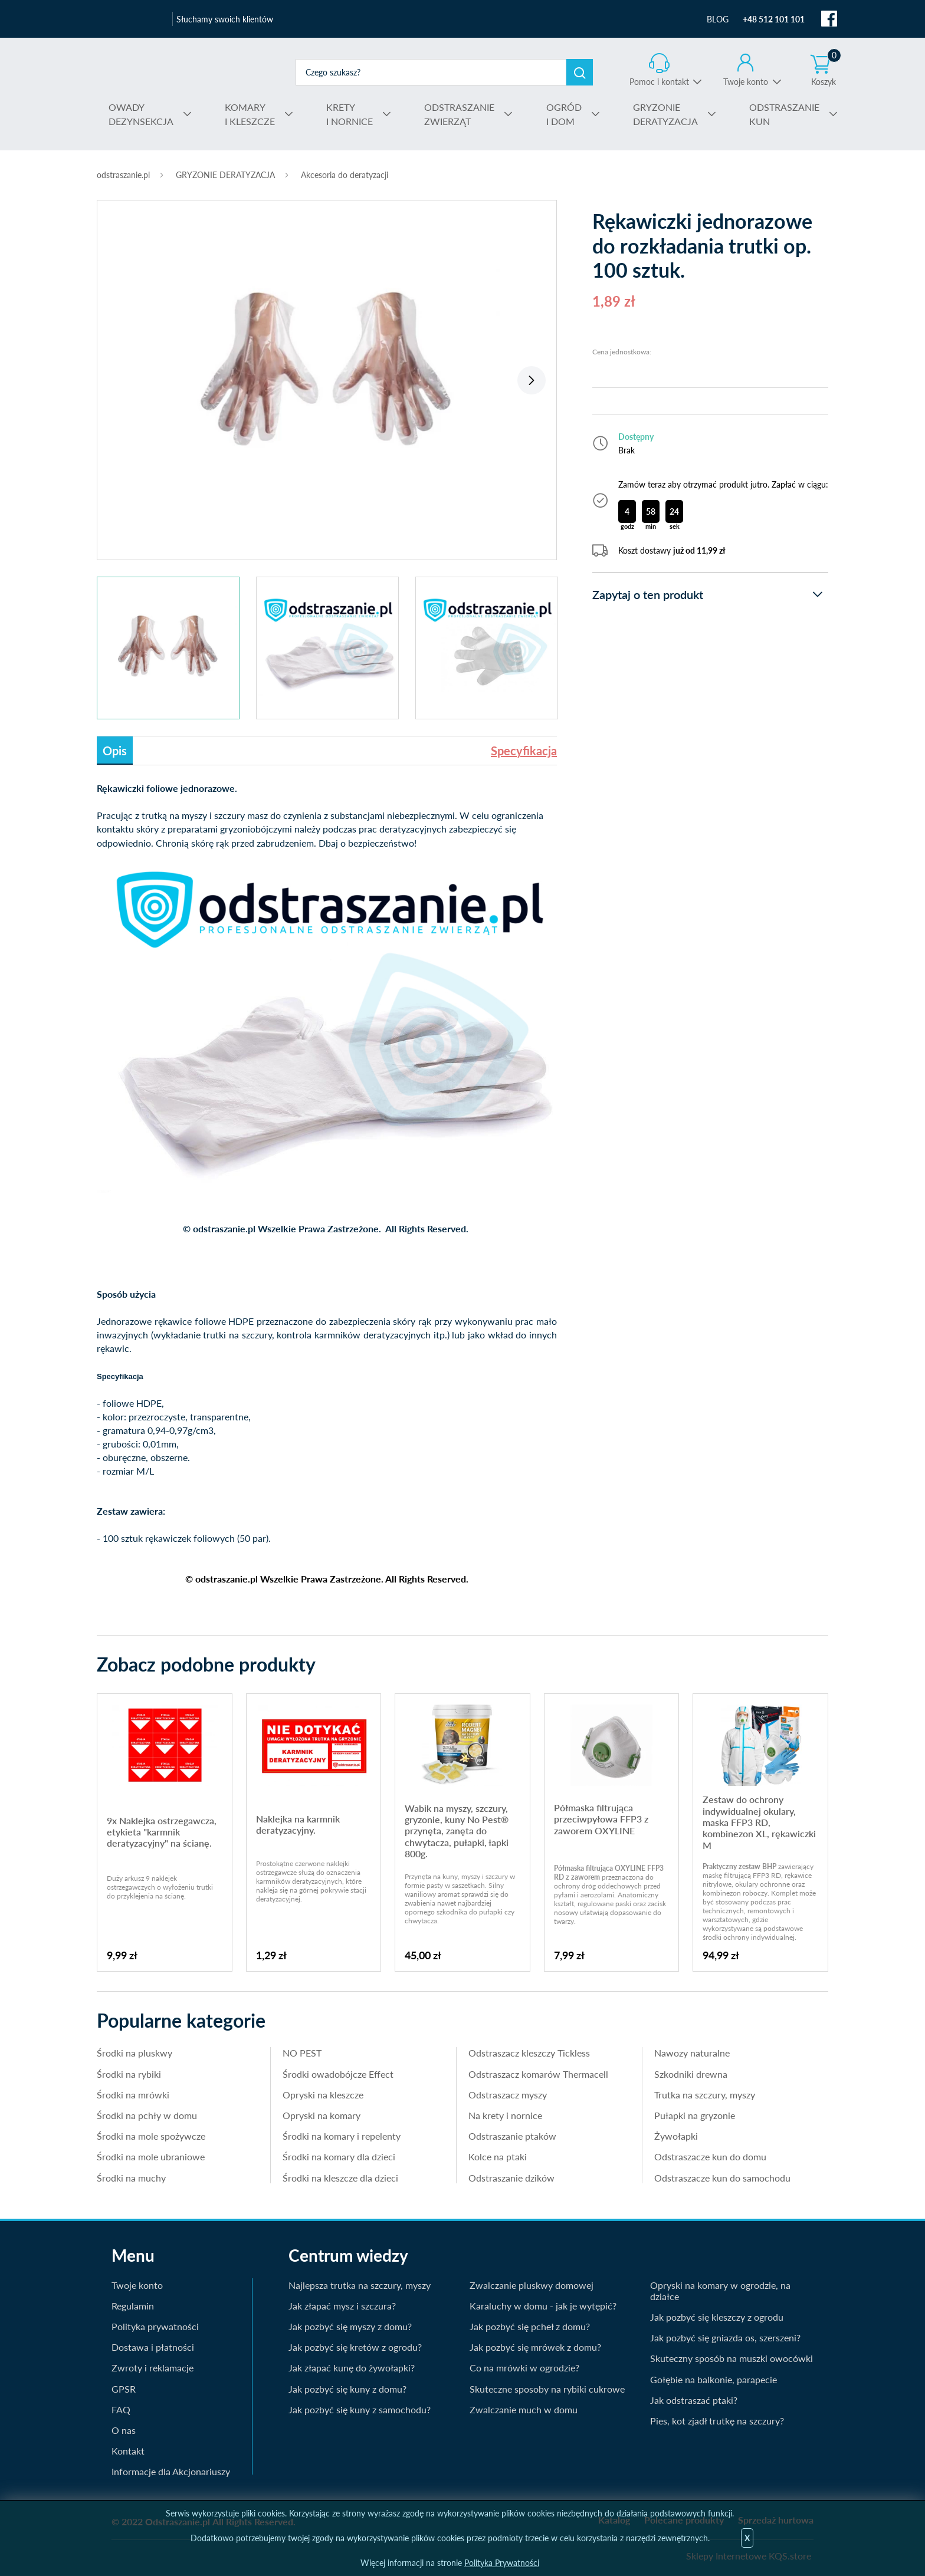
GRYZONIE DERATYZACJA (225, 175)
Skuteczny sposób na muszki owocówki (731, 2358)
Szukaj (579, 72)
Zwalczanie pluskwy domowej (531, 2285)
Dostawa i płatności (152, 2347)
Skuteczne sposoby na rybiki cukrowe (547, 2388)
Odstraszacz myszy (507, 2094)
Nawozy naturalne (692, 2052)
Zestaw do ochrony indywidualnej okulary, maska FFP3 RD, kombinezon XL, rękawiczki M (759, 1822)
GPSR (123, 2388)
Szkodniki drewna (690, 2074)
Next (531, 380)
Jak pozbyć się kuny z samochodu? (359, 2409)
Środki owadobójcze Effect (338, 2074)
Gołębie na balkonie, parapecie (713, 2379)
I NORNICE (349, 113)
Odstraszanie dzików (511, 2177)
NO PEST (302, 2052)
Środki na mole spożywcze (151, 2135)
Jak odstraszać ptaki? (693, 2400)
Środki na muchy (131, 2177)
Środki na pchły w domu (147, 2115)
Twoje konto (745, 82)
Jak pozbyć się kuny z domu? (347, 2388)
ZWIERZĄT (459, 113)
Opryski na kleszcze (323, 2094)
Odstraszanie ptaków (512, 2135)
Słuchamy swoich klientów (224, 19)
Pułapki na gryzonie (694, 2115)
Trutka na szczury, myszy (704, 2094)
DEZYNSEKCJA (141, 113)
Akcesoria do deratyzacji (344, 175)
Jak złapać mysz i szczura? (342, 2305)
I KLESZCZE (250, 113)
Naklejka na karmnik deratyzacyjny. (298, 1824)
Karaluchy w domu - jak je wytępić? (543, 2305)
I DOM (564, 113)
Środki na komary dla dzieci (339, 2156)
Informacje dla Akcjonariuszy (170, 2471)
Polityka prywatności (155, 2326)
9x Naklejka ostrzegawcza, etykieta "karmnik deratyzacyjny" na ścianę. (162, 1832)
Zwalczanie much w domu (524, 2409)
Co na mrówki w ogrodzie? (524, 2367)
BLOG (718, 19)
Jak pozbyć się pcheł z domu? (530, 2326)
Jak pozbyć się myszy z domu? (350, 2326)
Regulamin (132, 2305)
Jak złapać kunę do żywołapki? (351, 2367)
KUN (784, 113)
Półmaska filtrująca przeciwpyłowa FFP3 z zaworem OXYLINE (601, 1819)
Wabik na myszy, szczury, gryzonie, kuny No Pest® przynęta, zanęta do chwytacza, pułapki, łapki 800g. (457, 1830)
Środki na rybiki (129, 2074)
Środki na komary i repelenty (342, 2135)
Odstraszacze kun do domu (710, 2156)
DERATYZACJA (665, 113)
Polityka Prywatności (501, 2563)
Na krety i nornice (505, 2115)
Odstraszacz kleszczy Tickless (529, 2052)
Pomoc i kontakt (659, 82)
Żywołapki (676, 2135)
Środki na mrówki (133, 2094)
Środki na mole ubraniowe (151, 2156)
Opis (115, 750)
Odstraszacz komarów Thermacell (538, 2074)
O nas (123, 2430)
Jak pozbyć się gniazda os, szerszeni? (725, 2337)
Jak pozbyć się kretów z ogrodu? (355, 2347)
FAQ (120, 2409)
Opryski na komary (321, 2115)
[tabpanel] (326, 373)
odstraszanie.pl (190, 72)
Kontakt (128, 2450)
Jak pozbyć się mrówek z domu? (535, 2347)
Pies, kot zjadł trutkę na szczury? (717, 2420)
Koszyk (826, 70)
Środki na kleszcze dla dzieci (340, 2177)
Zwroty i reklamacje (152, 2367)
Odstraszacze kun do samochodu (722, 2177)
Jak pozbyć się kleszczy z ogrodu (716, 2316)
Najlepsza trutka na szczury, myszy (359, 2285)
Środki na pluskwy (134, 2052)
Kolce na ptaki (497, 2156)
